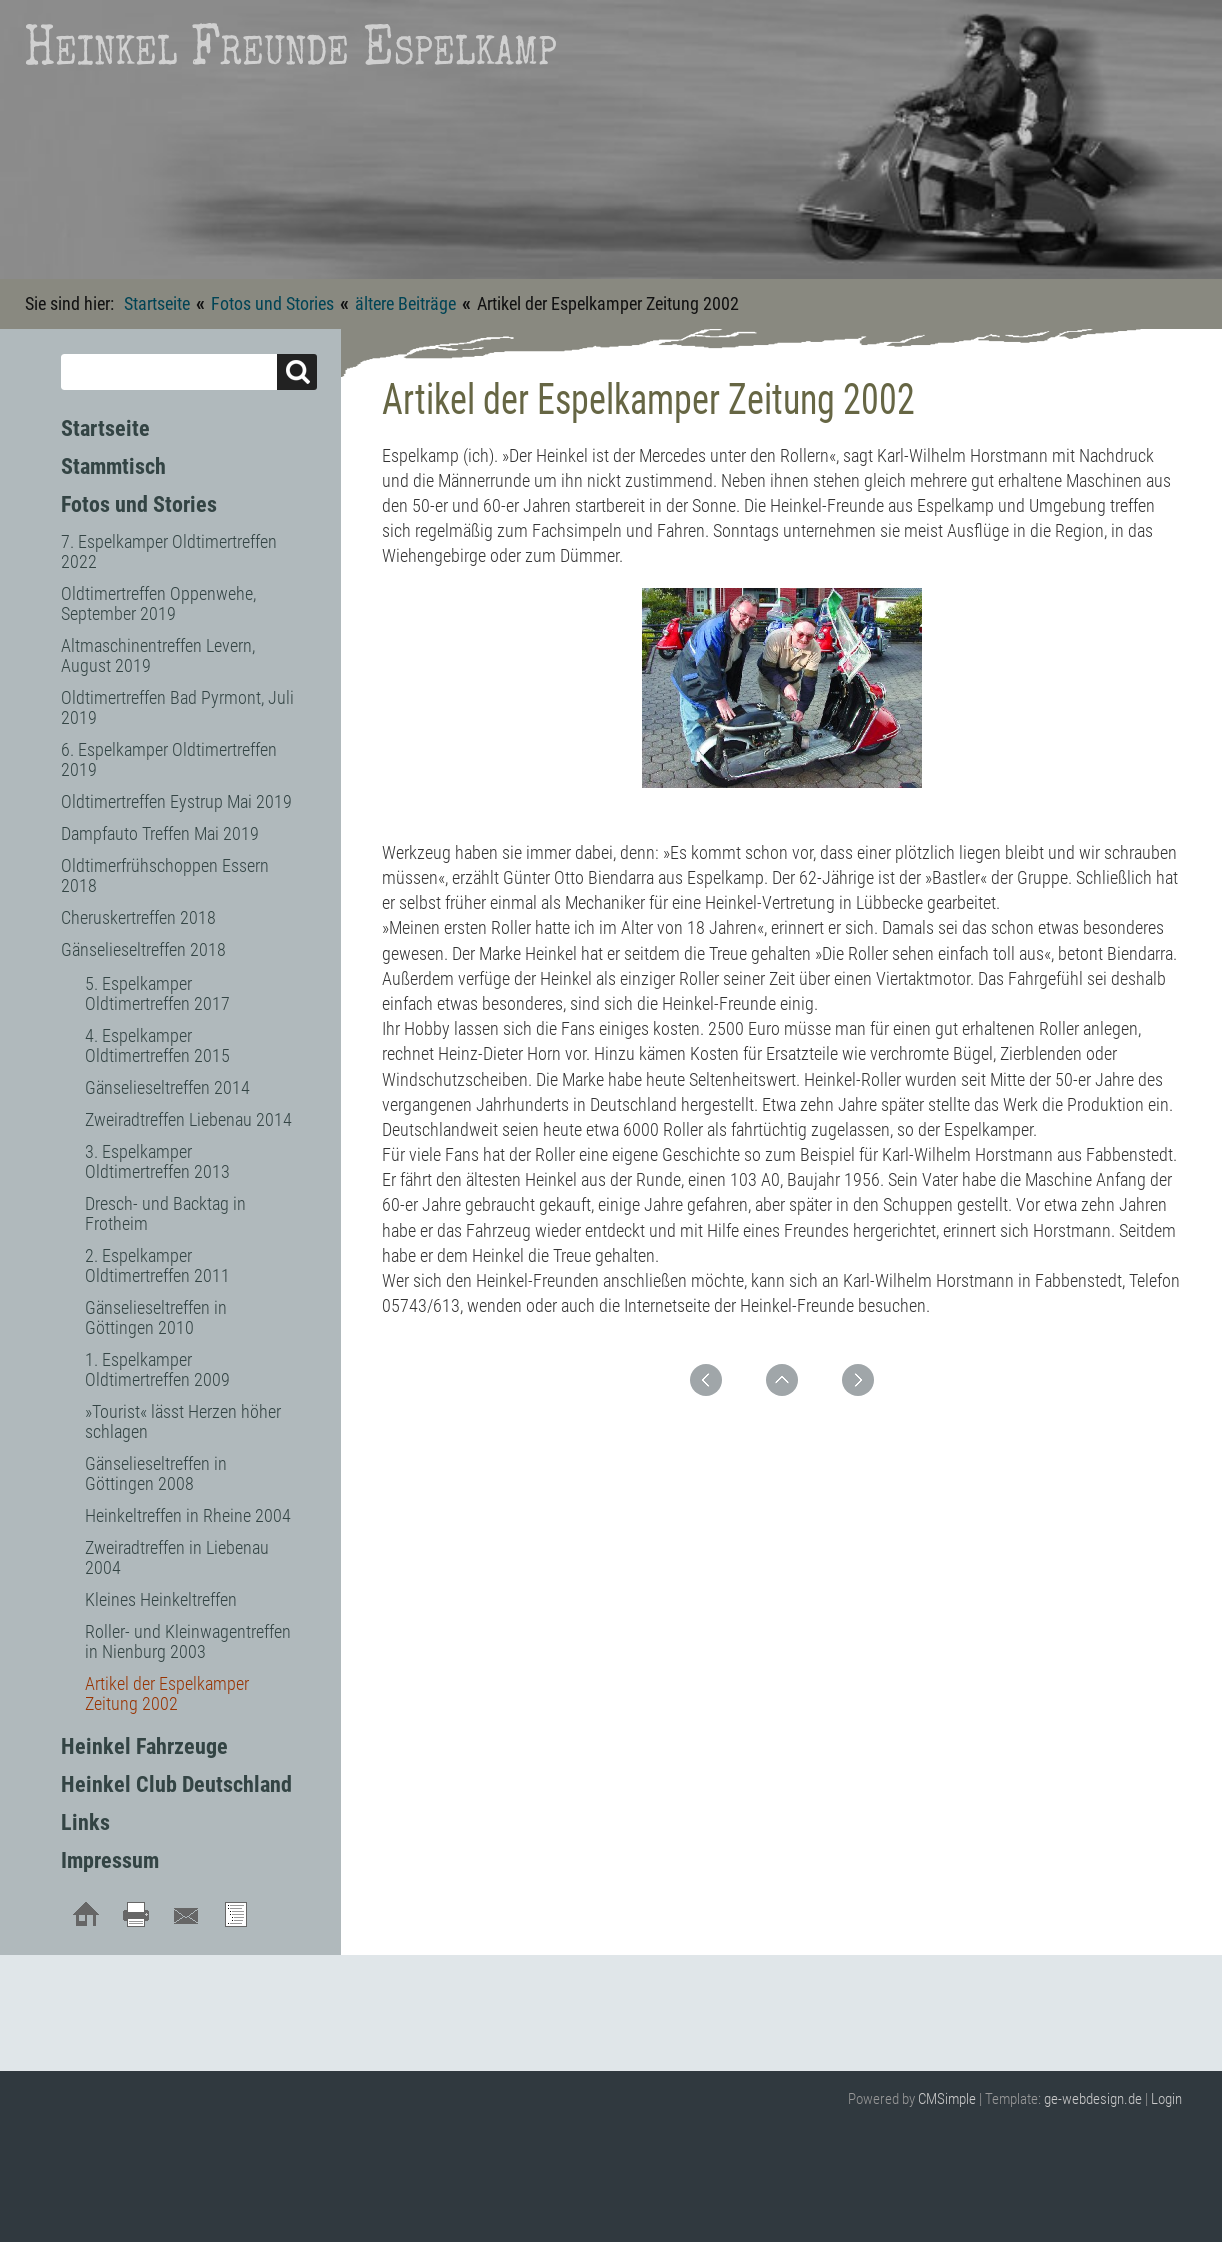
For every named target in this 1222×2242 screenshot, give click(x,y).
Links (85, 1822)
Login (1166, 2099)
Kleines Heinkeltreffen (161, 1599)
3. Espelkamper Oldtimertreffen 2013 (157, 1161)
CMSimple (947, 2099)
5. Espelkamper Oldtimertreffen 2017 (157, 993)
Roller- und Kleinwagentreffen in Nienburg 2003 (188, 1641)
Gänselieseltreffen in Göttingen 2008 (156, 1473)
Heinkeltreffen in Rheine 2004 (188, 1515)
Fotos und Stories (272, 303)
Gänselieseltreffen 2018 (143, 949)
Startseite (157, 303)
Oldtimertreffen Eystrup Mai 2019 (176, 801)
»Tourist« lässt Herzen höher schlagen (183, 1421)
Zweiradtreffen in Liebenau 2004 (177, 1557)
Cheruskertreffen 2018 (138, 917)
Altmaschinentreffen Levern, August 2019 (158, 655)
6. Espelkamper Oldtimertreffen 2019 (169, 759)
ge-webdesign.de (1093, 2099)
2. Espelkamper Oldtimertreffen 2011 (157, 1265)
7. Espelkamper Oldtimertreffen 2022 (169, 551)
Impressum (110, 1860)
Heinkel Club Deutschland (176, 1784)
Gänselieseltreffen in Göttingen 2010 (156, 1317)
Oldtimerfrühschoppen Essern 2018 (165, 875)
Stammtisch (113, 466)
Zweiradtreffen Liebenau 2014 (188, 1119)
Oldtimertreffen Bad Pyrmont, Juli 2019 (177, 707)
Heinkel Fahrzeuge (144, 1746)
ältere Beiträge (405, 303)
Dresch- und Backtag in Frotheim (165, 1213)
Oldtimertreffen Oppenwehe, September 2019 (158, 603)
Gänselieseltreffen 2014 (167, 1087)
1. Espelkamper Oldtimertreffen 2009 (157, 1369)
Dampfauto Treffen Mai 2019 (160, 833)
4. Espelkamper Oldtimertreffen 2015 (157, 1045)
